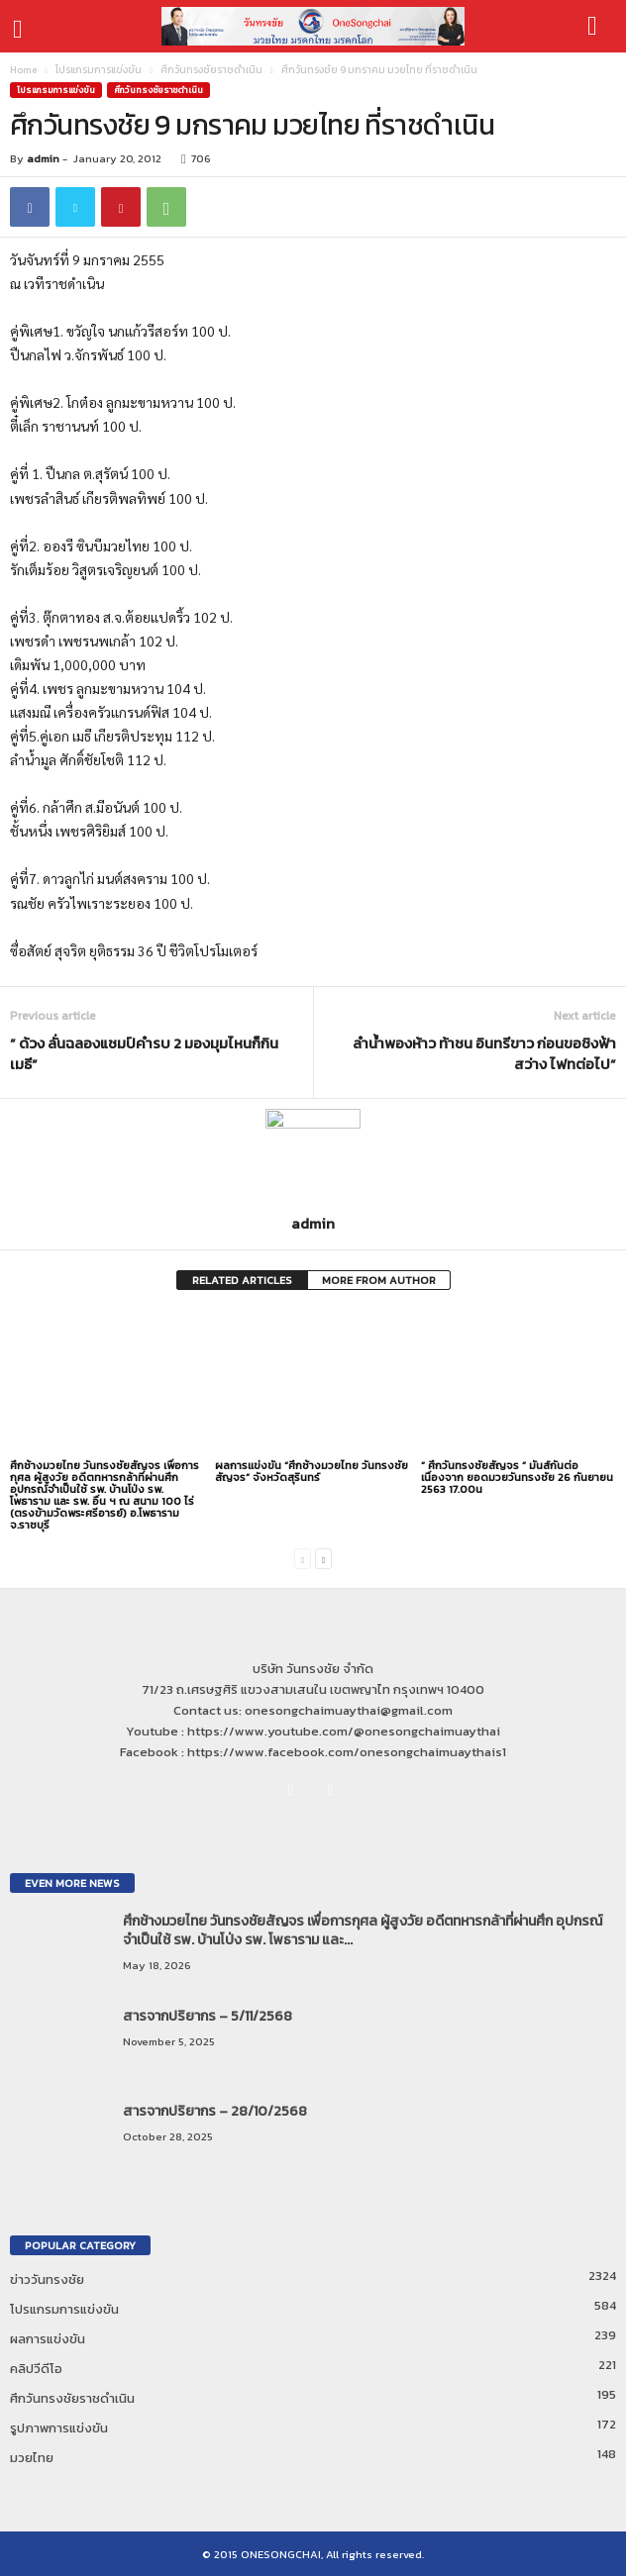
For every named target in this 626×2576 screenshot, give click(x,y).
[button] (595, 27)
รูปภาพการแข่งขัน (59, 2428)
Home (23, 69)
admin (43, 158)
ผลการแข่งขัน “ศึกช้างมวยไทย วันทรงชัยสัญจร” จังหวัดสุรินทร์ (311, 1471)
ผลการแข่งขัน (47, 2338)
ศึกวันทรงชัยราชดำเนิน (211, 69)
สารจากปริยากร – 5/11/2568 (207, 2016)
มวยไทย (31, 2457)
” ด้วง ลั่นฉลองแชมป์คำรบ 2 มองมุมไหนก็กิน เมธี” (144, 1053)
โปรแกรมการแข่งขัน (98, 69)
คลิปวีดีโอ (36, 2368)
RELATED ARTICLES (242, 1280)
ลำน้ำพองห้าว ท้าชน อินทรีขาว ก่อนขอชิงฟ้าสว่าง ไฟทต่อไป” (484, 1053)
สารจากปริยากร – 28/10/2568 (215, 2111)
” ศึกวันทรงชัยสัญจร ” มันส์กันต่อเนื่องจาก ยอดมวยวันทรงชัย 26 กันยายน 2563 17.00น (517, 1477)
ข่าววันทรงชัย (47, 2279)
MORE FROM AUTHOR (379, 1280)
